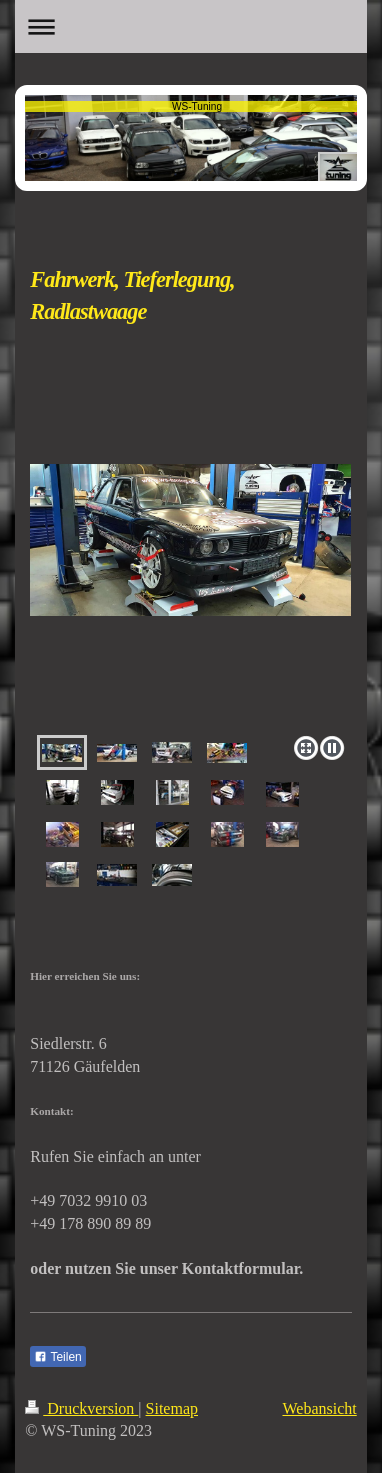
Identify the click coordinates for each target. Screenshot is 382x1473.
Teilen (57, 1357)
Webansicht (319, 1408)
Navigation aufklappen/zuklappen (190, 26)
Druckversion (81, 1408)
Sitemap (172, 1408)
